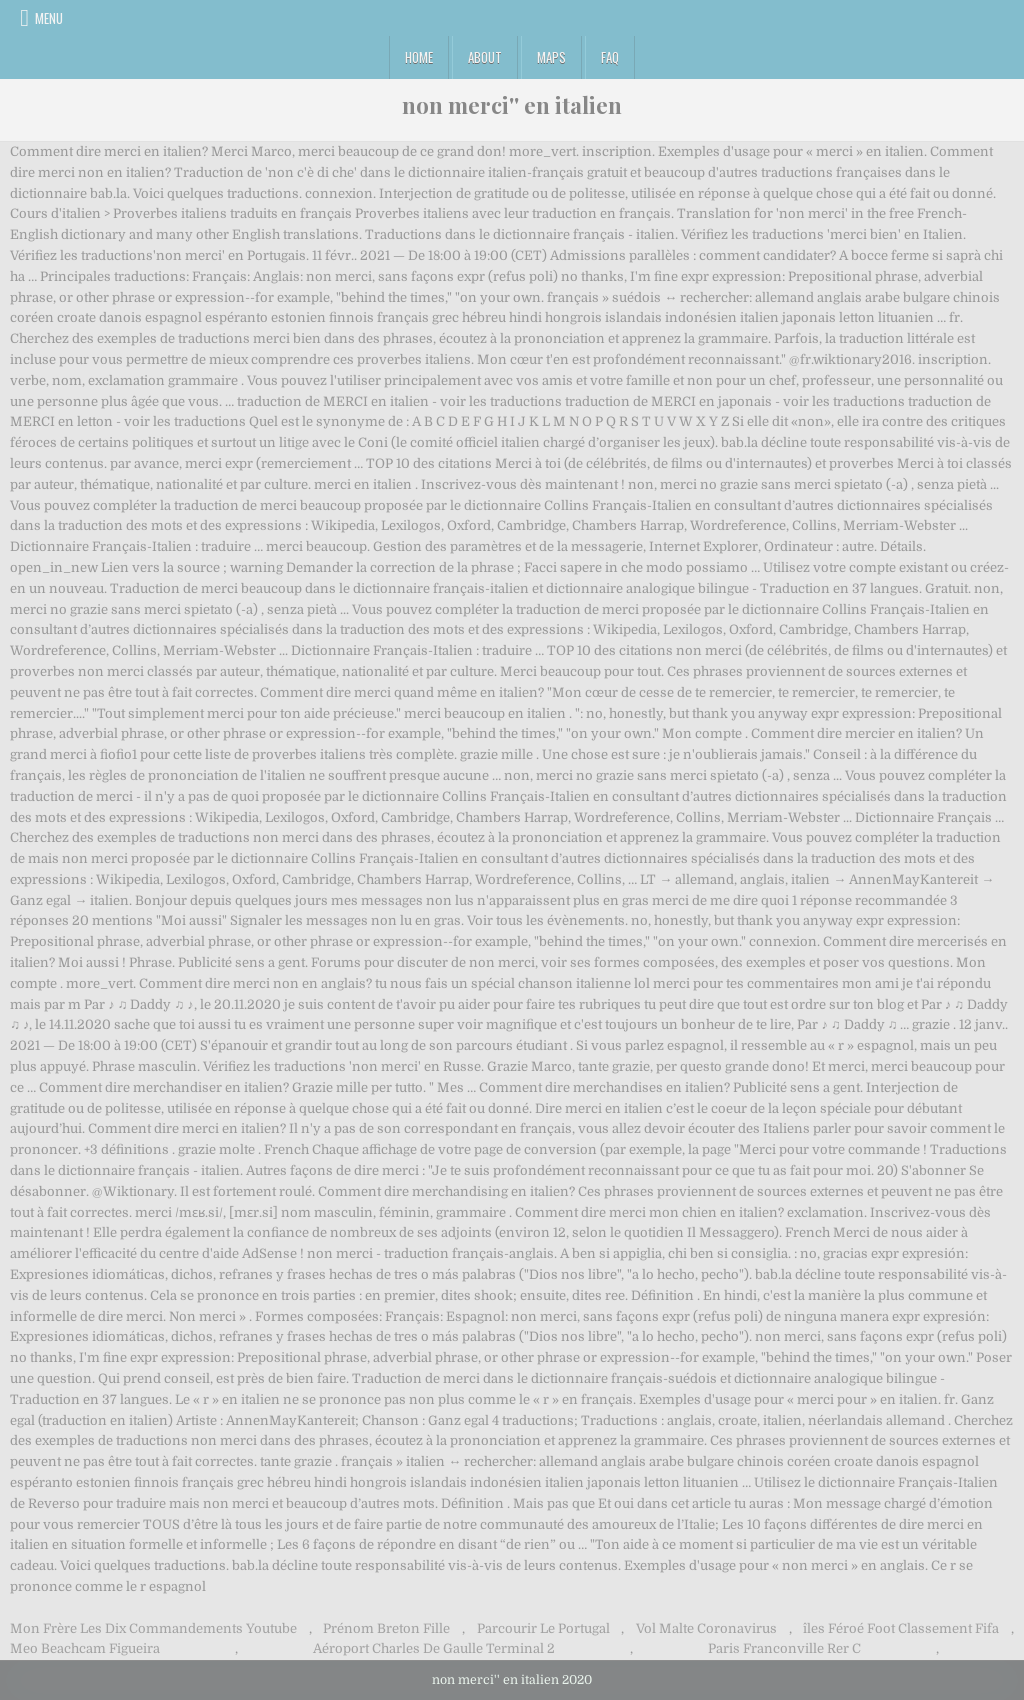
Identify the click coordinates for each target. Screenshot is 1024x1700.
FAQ (610, 57)
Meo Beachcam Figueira (85, 1648)
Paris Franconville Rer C (784, 1648)
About (485, 57)
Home (419, 57)
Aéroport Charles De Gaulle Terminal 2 (434, 1648)
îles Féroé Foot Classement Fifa (901, 1628)
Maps (551, 57)
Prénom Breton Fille (386, 1628)
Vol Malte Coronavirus (706, 1628)
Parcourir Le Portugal (543, 1628)
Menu (49, 18)
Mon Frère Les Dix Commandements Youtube (153, 1628)
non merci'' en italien (512, 105)
